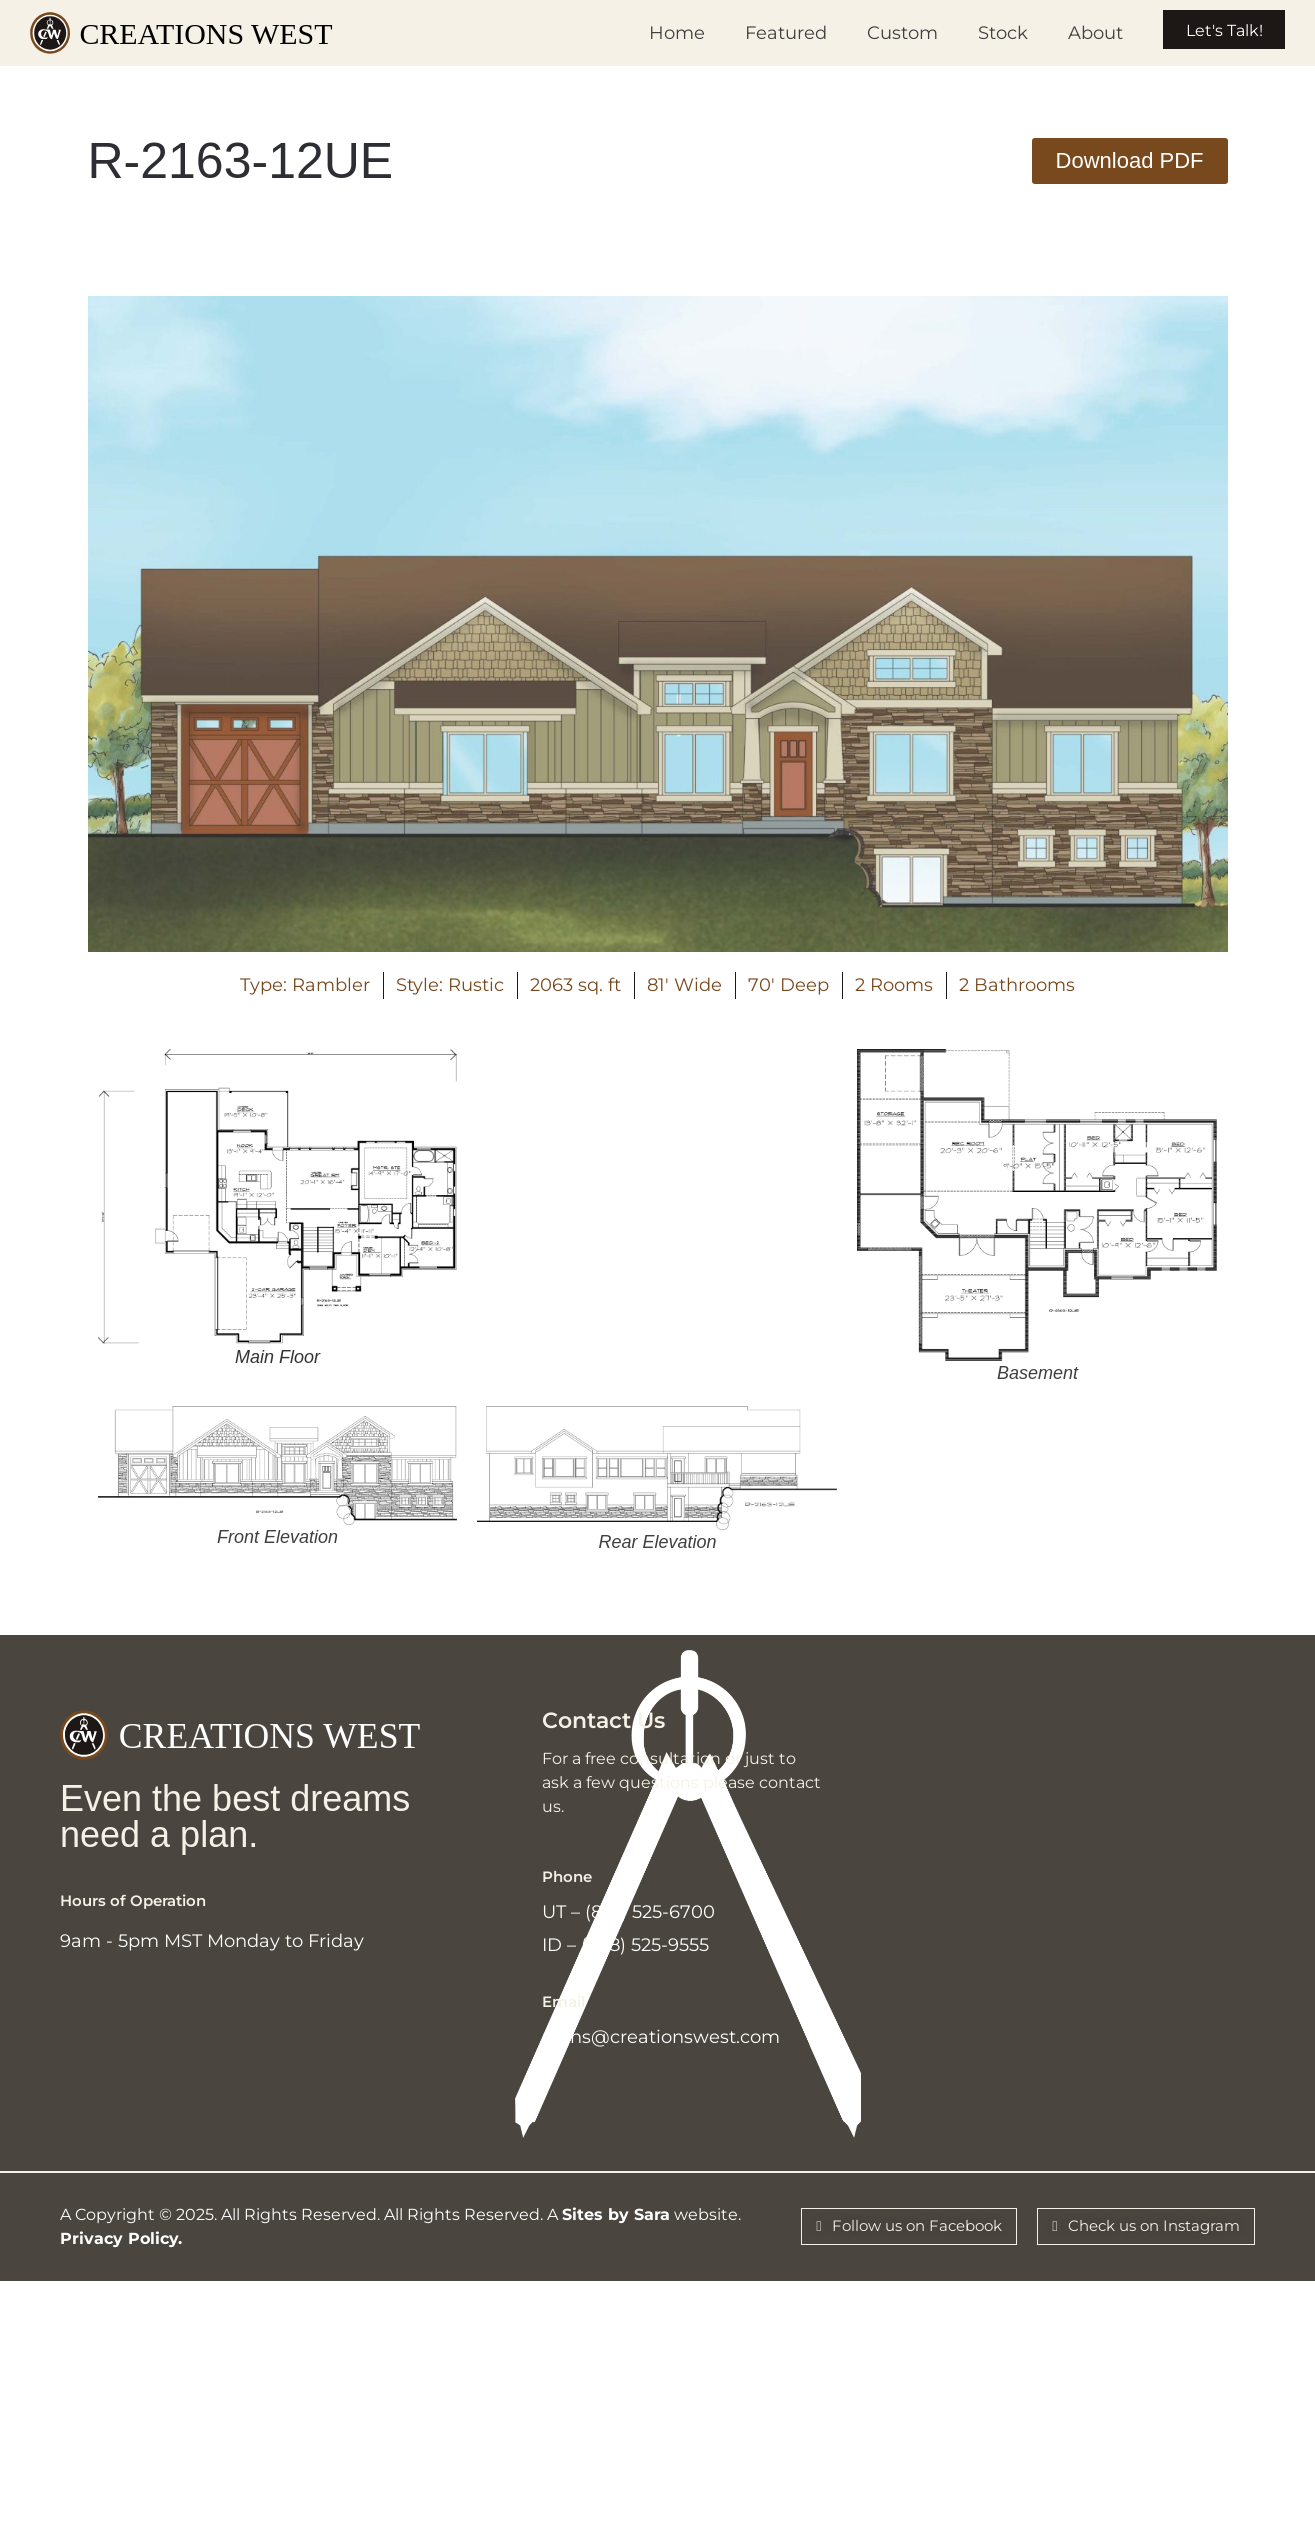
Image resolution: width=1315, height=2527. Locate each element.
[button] (1130, 161)
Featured (760, 33)
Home (651, 33)
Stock (977, 33)
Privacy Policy (119, 2258)
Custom (876, 33)
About (1069, 33)
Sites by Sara (616, 2234)
